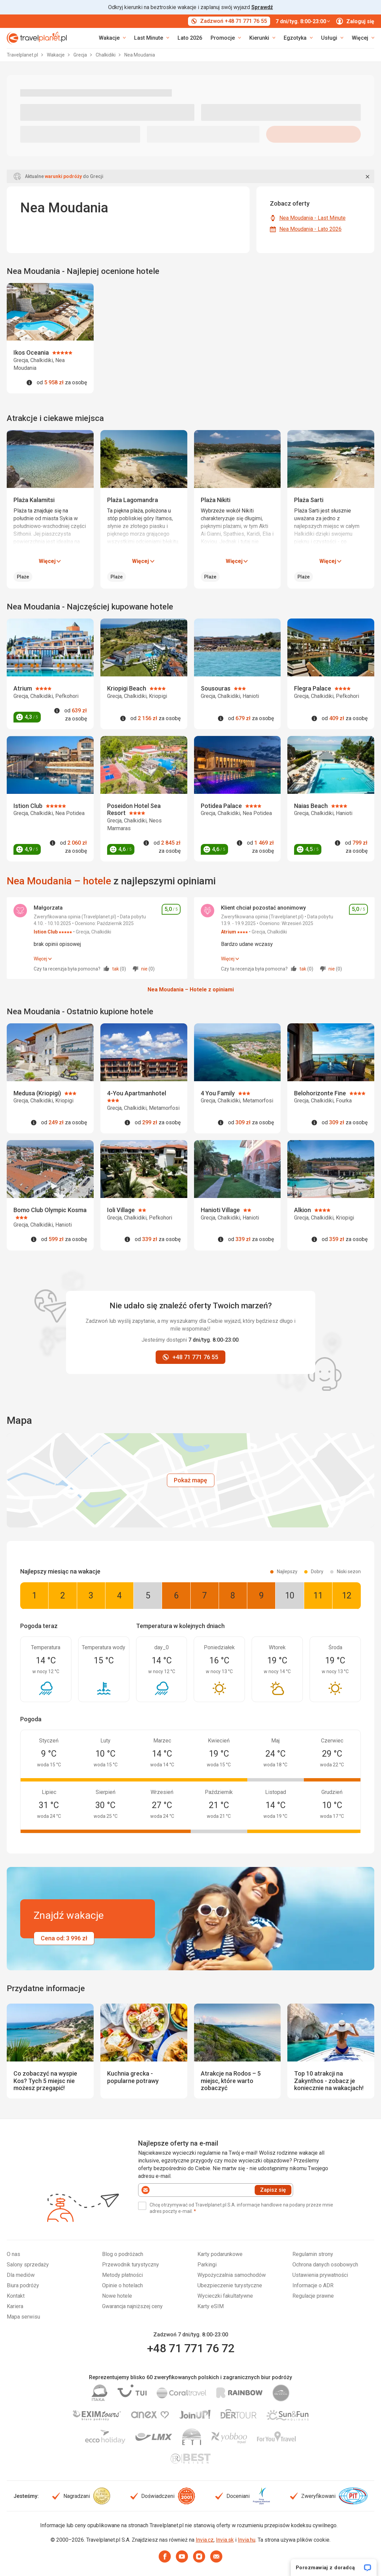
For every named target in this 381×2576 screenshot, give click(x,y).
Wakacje (56, 55)
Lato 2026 (190, 38)
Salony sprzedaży (28, 2264)
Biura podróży (23, 2285)
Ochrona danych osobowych (325, 2264)
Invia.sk (225, 2540)
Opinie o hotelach (122, 2285)
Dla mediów (21, 2275)
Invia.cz (205, 2540)
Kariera (15, 2306)
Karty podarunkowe (220, 2254)
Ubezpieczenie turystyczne (229, 2285)
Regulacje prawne (313, 2296)
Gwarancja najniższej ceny (132, 2306)
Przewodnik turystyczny (130, 2264)
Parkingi (207, 2264)
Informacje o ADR (313, 2285)
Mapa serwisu (23, 2317)
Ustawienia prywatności (320, 2275)
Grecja (80, 55)
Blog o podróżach (122, 2254)
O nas (13, 2254)
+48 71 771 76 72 (190, 2348)
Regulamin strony (312, 2254)
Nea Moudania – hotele (59, 881)
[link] (151, 38)
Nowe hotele (117, 2296)
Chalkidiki (106, 55)
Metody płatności (122, 2275)
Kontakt (16, 2296)
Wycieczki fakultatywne (225, 2296)
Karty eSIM (210, 2306)
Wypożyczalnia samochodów (231, 2275)
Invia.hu (246, 2540)
